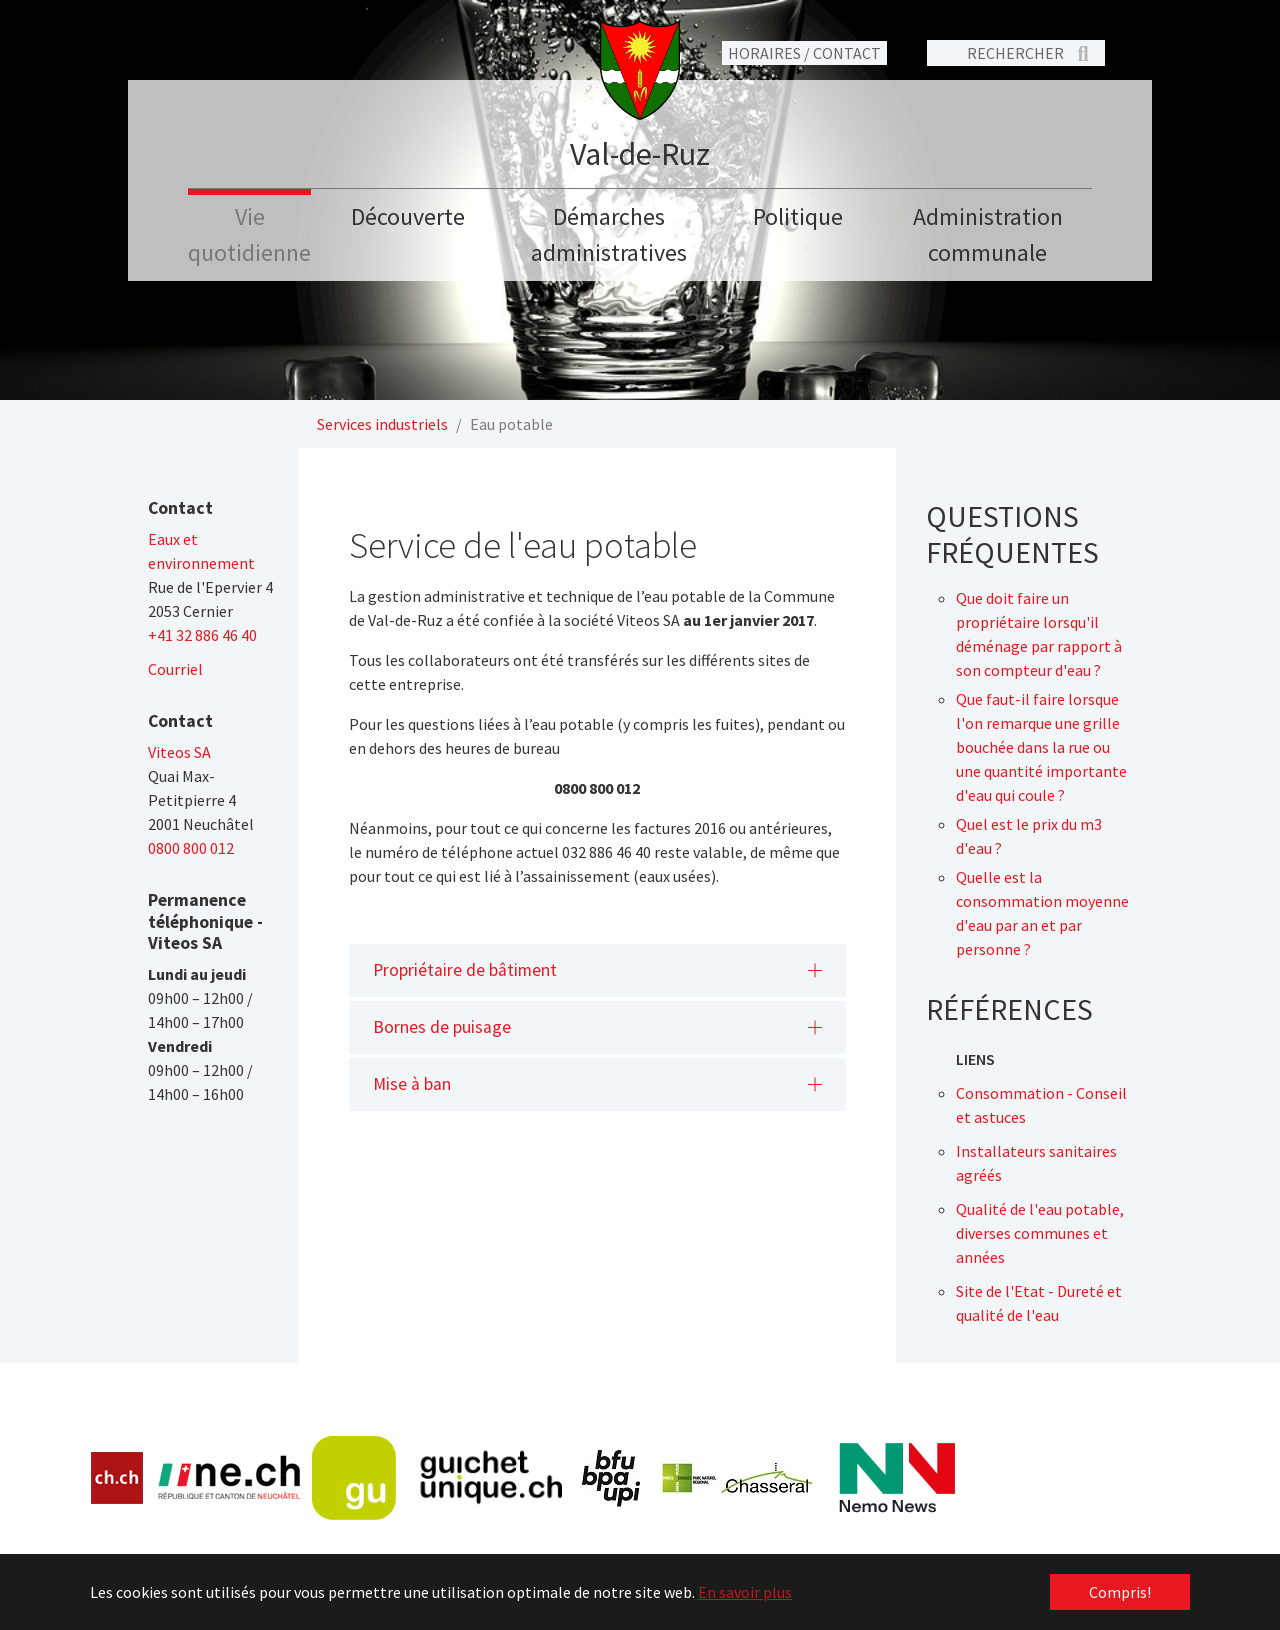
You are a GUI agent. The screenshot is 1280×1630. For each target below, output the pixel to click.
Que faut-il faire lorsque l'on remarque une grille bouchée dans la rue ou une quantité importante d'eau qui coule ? (1041, 747)
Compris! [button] (1120, 1592)
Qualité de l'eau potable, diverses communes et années (1040, 1233)
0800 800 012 (191, 848)
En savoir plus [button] (745, 1592)
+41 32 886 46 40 (202, 635)
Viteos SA (179, 752)
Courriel (175, 669)
